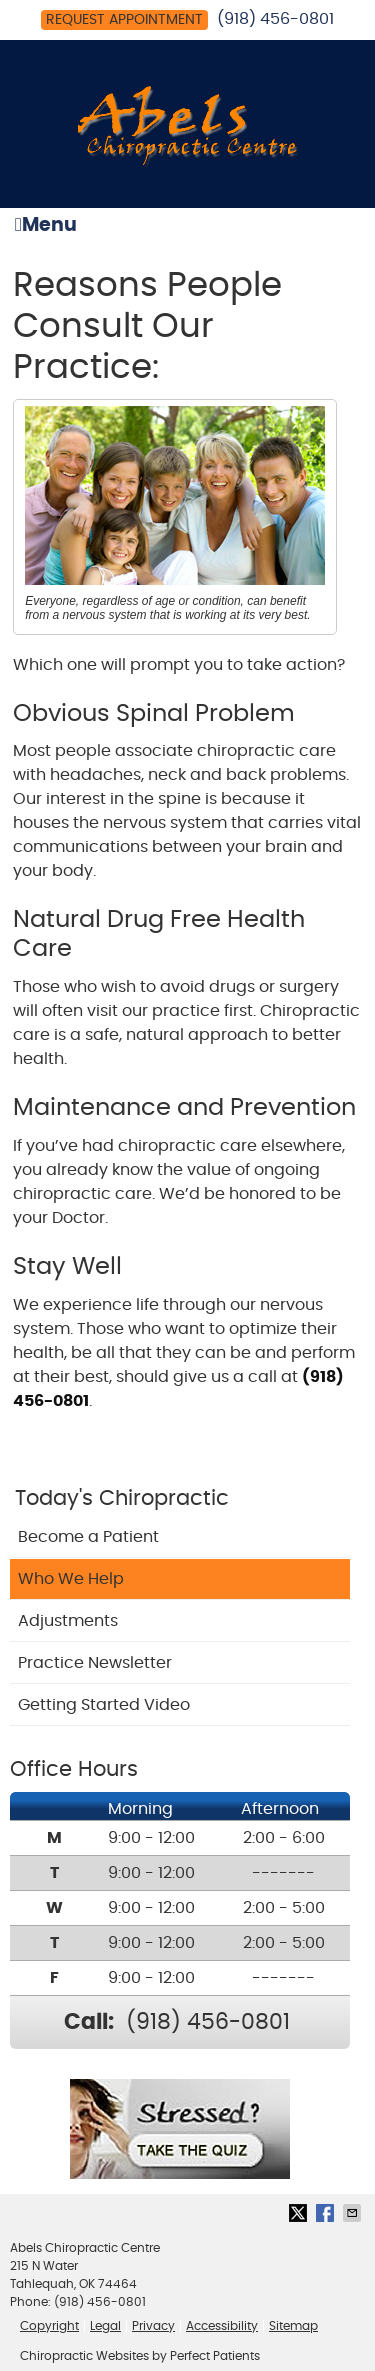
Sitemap (293, 2326)
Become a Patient (88, 1537)
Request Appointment (124, 20)
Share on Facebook (327, 2213)
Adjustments (68, 1621)
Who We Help (71, 1579)
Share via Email (354, 2213)
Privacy (153, 2326)
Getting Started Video (104, 1705)
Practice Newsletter (95, 1663)
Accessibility (222, 2326)
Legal (105, 2326)
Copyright (49, 2326)
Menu (46, 225)
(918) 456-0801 (275, 19)
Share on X (300, 2213)
